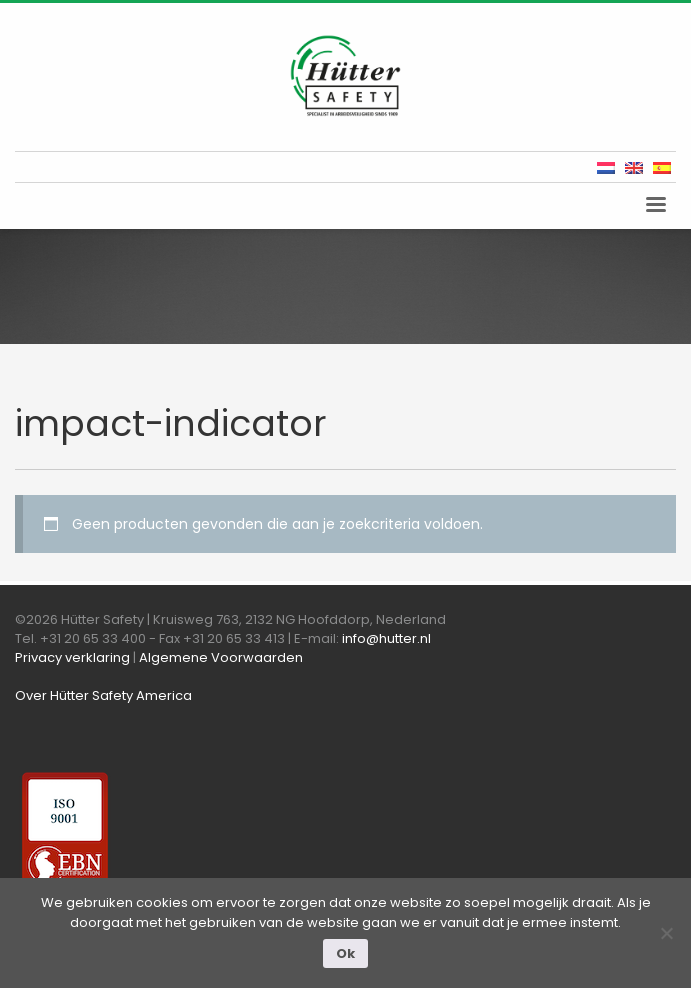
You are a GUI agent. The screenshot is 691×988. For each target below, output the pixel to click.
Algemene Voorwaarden (221, 657)
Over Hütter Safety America (103, 695)
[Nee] (666, 933)
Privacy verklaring (72, 657)
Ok (345, 953)
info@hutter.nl (386, 638)
